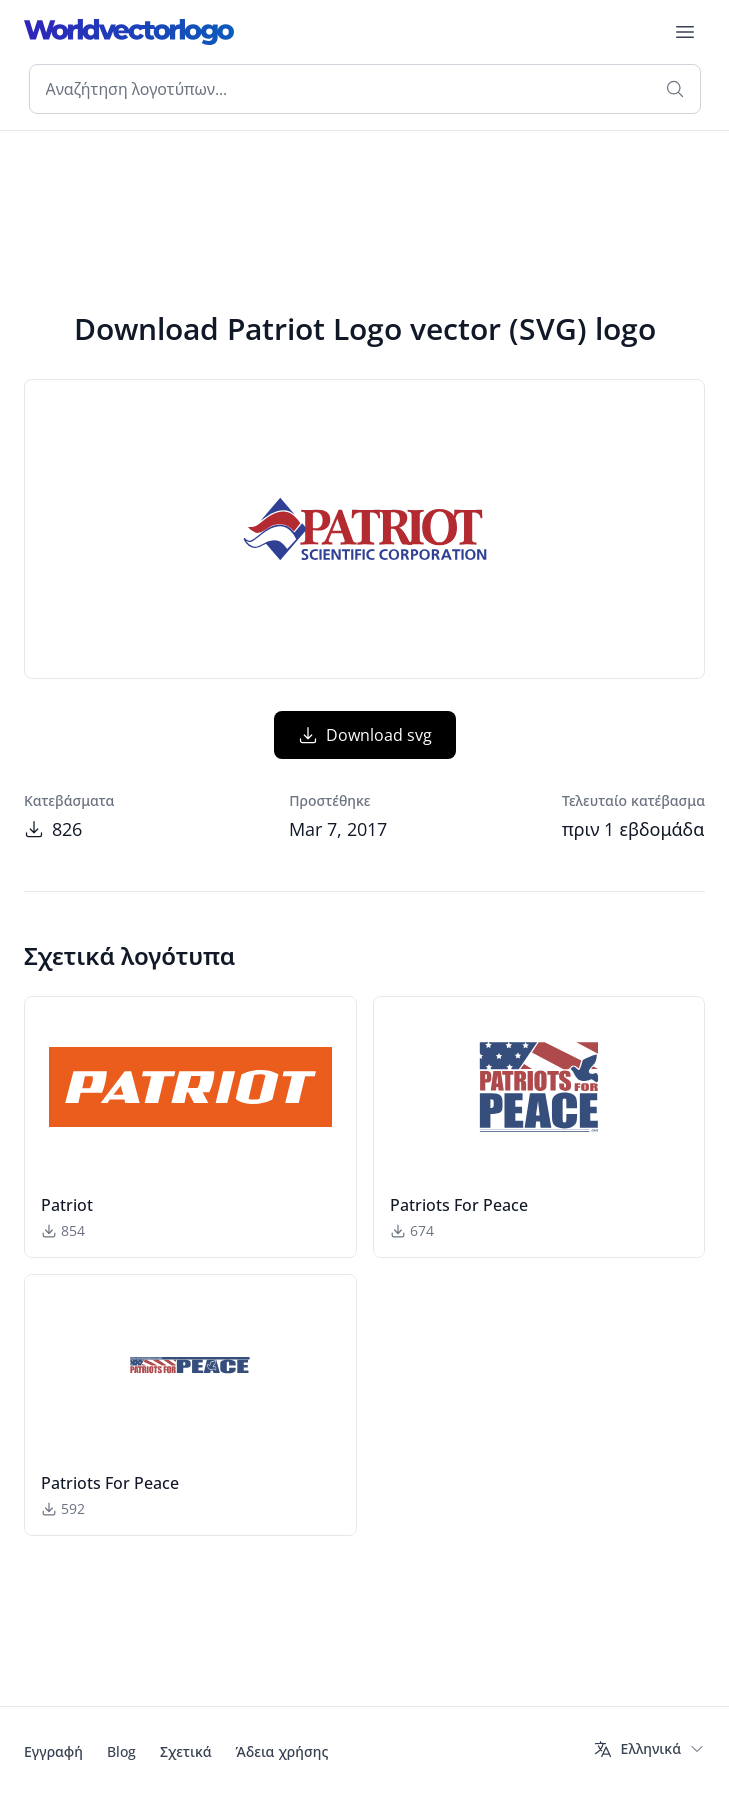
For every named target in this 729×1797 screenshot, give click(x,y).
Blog (121, 1751)
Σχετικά (186, 1751)
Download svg (365, 735)
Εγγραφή (53, 1751)
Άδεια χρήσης (282, 1751)
